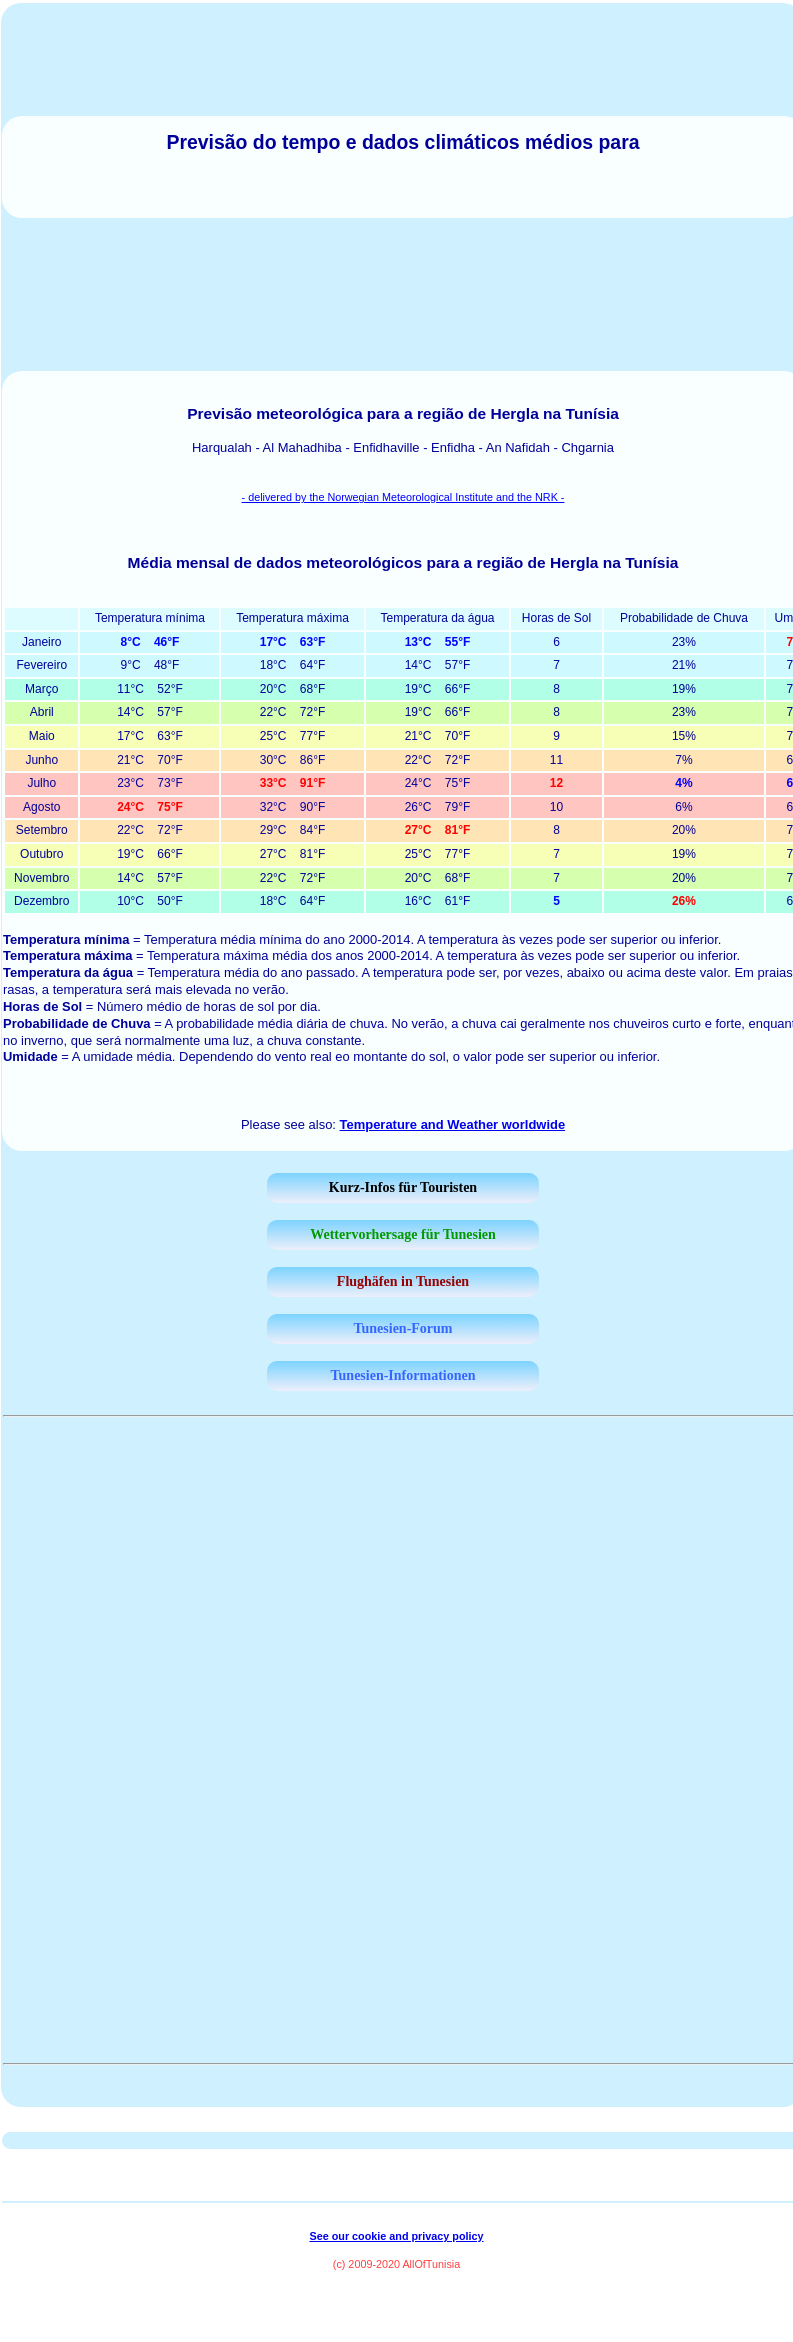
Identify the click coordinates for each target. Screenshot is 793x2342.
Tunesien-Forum (402, 1328)
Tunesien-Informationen (403, 1375)
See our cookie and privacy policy (396, 2236)
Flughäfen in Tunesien (403, 1281)
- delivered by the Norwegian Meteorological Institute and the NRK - (403, 497)
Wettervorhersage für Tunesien (403, 1234)
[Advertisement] (403, 291)
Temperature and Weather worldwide (453, 1124)
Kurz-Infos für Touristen (403, 1187)
